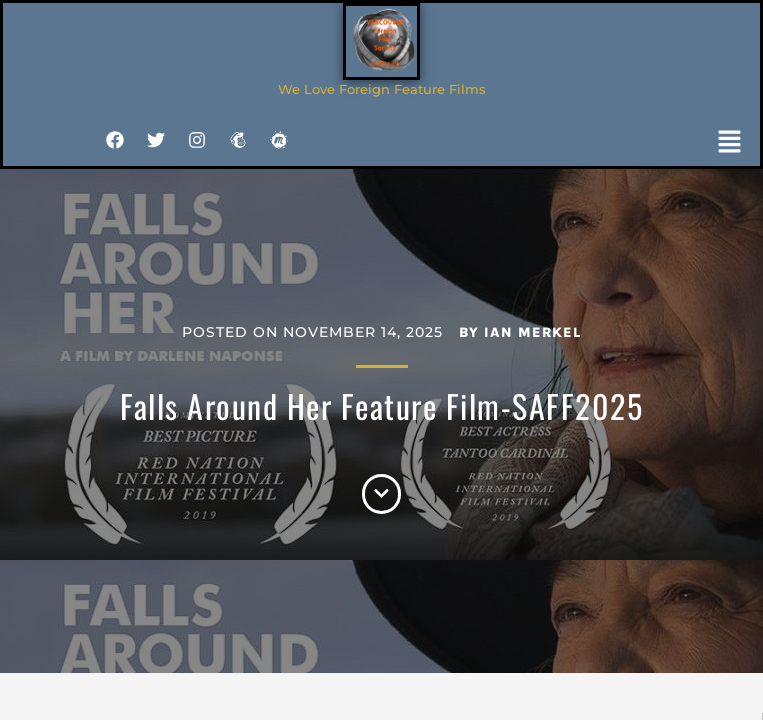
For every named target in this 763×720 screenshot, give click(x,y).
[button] (730, 144)
